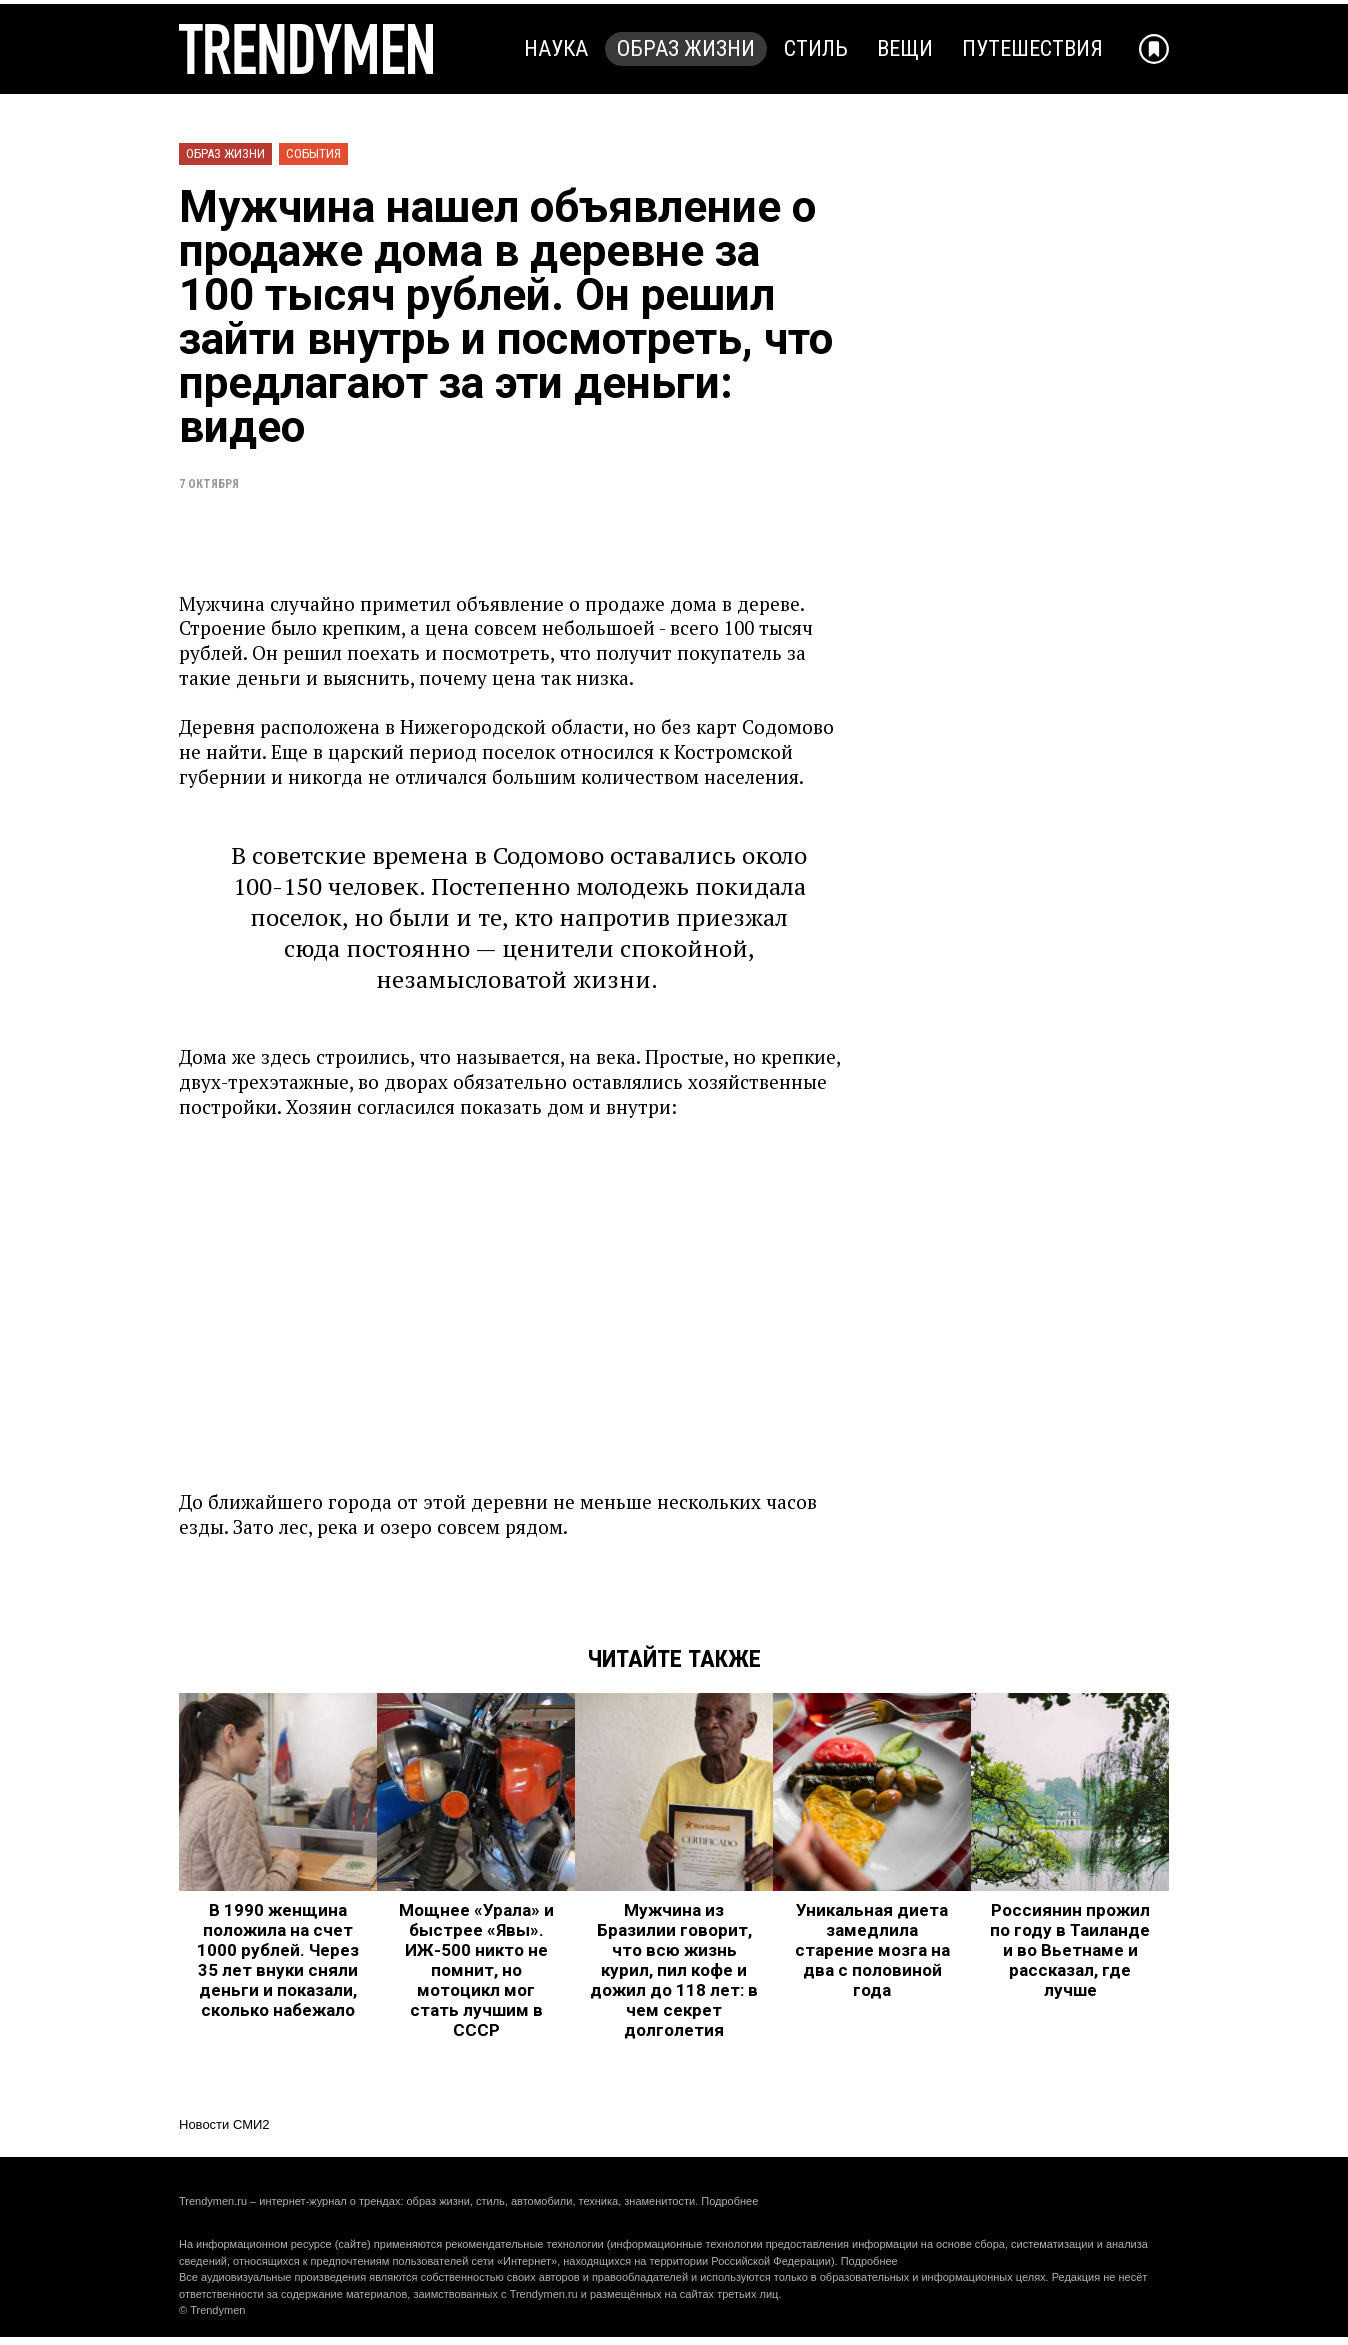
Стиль (816, 48)
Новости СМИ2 (224, 2124)
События (313, 153)
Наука (556, 48)
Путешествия (1032, 48)
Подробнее (729, 2201)
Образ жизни (686, 48)
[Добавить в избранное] (1154, 49)
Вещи (905, 48)
